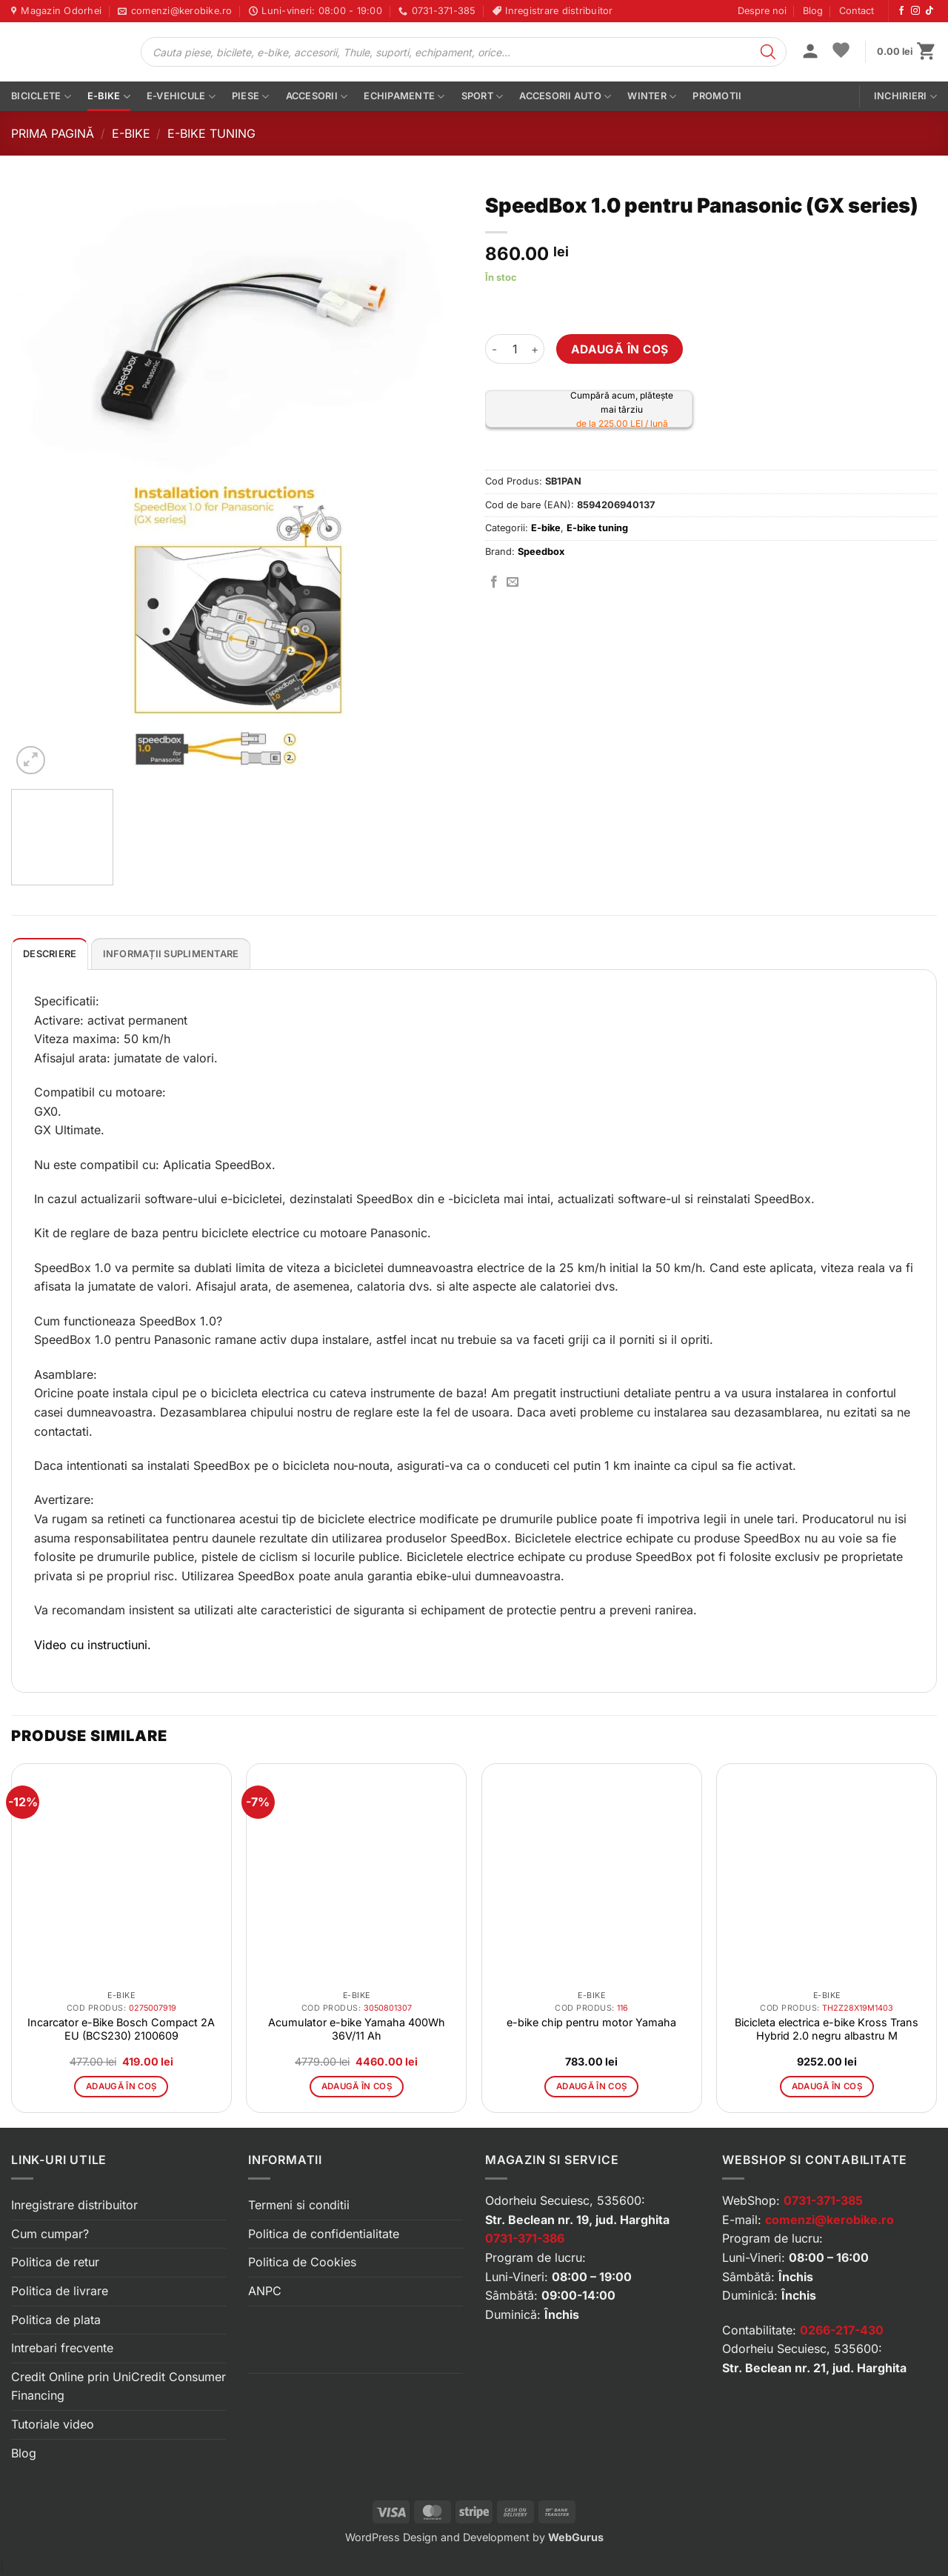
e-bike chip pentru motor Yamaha (591, 2022)
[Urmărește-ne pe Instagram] (915, 11)
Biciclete (41, 97)
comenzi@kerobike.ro (829, 2219)
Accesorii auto (565, 97)
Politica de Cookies (302, 2261)
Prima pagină (52, 133)
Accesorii (317, 97)
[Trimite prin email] (512, 582)
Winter (651, 97)
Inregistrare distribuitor (74, 2204)
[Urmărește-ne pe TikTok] (929, 11)
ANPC (264, 2290)
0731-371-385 (823, 2200)
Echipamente (404, 97)
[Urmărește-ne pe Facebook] (901, 11)
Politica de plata (56, 2319)
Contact (856, 10)
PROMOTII (716, 95)
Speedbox (541, 551)
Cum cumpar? (50, 2233)
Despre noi (762, 10)
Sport (482, 97)
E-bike (108, 97)
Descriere (49, 953)
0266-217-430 (842, 2330)
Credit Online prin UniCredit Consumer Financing (118, 2386)
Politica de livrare (59, 2290)
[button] (810, 52)
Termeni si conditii (299, 2204)
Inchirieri (905, 97)
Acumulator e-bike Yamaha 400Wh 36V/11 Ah (356, 2029)
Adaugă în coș (620, 349)
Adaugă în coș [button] (121, 2086)
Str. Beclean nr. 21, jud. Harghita (814, 2367)
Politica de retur (55, 2261)
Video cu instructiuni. (92, 1644)
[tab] (49, 953)
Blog (813, 10)
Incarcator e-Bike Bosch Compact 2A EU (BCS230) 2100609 (121, 2029)
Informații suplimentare (171, 953)
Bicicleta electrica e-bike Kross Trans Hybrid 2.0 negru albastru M (826, 2029)
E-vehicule (181, 97)
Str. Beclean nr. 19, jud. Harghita (577, 2219)
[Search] (768, 52)
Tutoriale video (52, 2424)
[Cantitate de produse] (515, 349)
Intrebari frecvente (62, 2347)
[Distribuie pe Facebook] (494, 582)
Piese (251, 97)
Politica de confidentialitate (323, 2233)
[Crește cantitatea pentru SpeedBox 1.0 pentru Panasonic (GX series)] (535, 349)
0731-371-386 (524, 2238)
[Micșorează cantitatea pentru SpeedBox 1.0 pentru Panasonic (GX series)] (494, 349)
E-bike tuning (211, 133)
